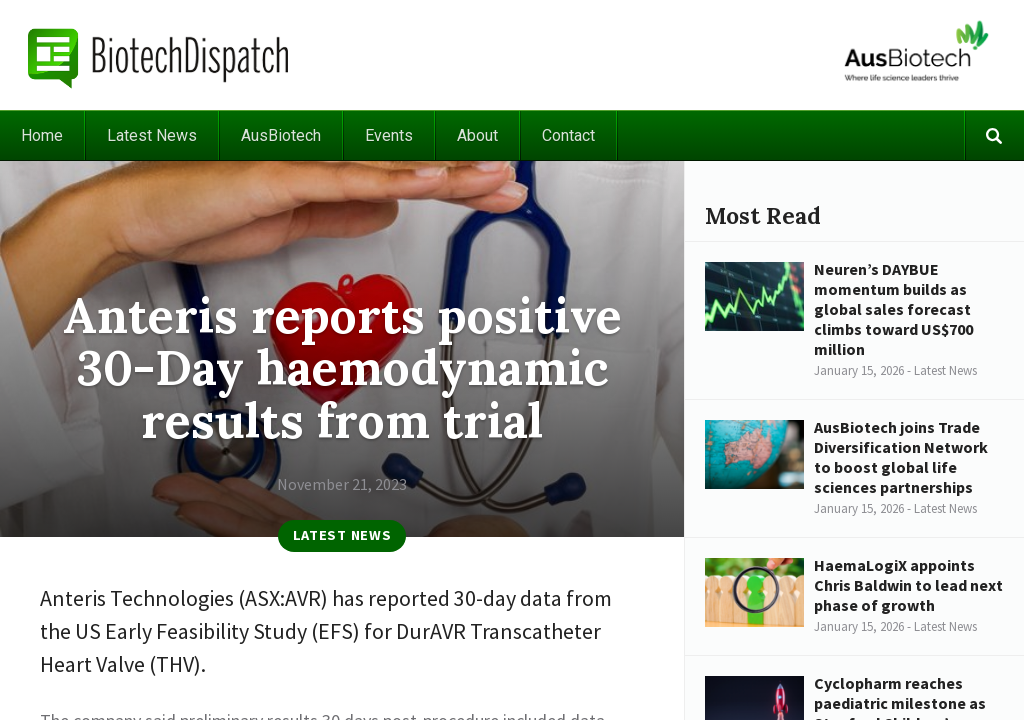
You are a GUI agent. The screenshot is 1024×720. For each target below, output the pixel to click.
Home (42, 135)
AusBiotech (281, 135)
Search (994, 135)
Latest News (152, 135)
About (477, 135)
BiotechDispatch (159, 55)
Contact (568, 135)
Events (389, 135)
